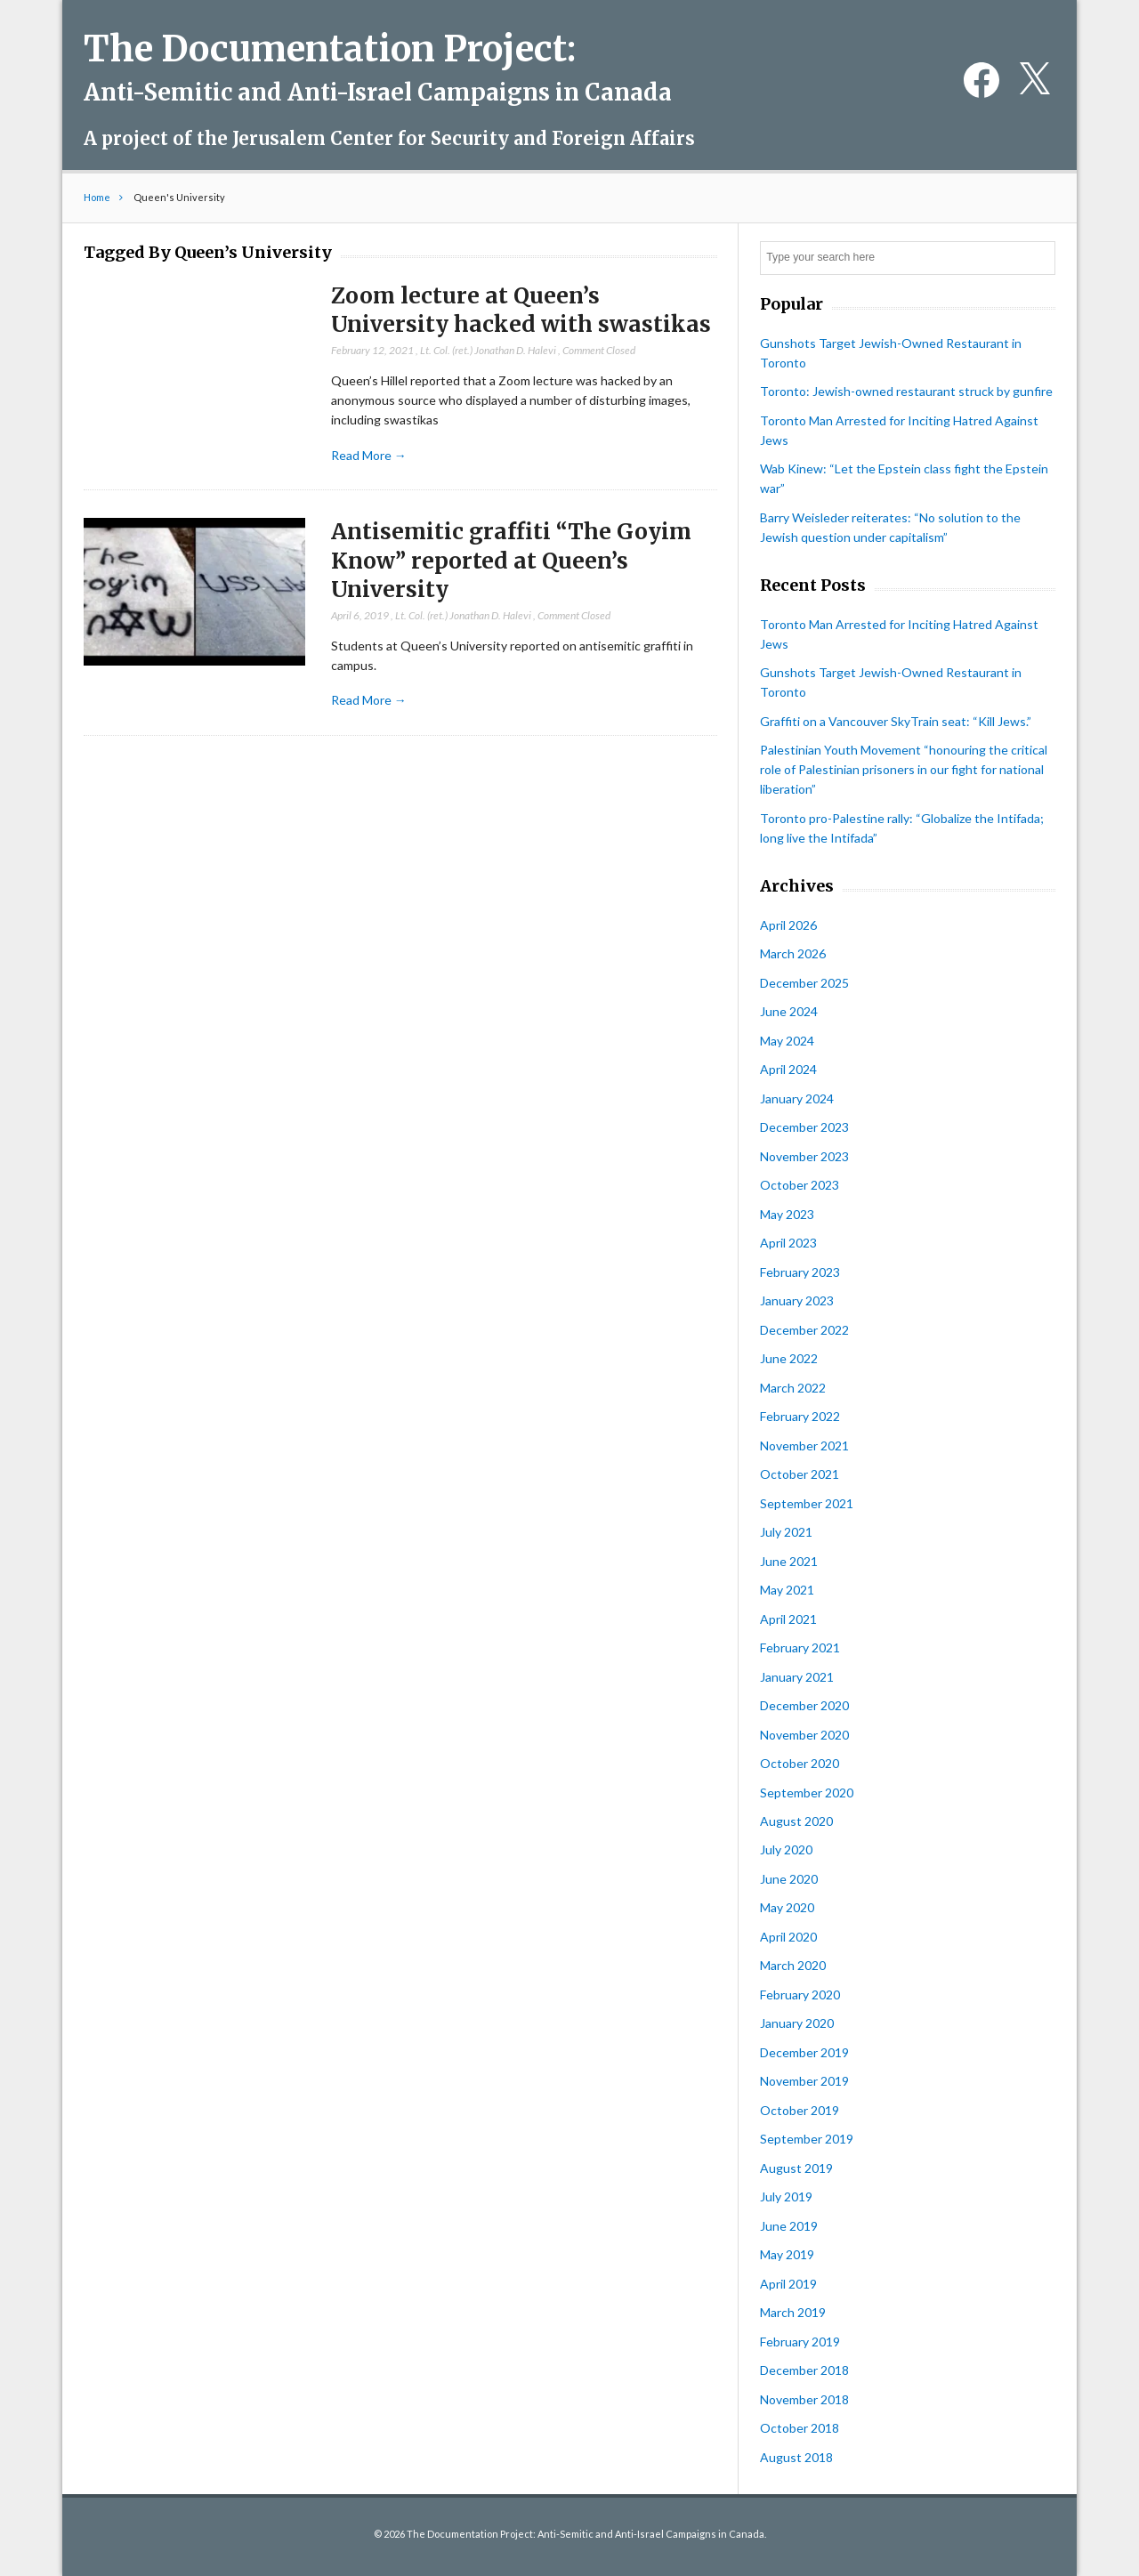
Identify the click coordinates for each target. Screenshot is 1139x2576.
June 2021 (789, 1561)
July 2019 (786, 2196)
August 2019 (796, 2168)
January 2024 (797, 1098)
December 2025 (804, 982)
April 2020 (788, 1936)
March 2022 (793, 1387)
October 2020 (799, 1763)
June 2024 (789, 1011)
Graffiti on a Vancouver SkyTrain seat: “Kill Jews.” (895, 721)
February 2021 (800, 1647)
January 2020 (797, 2023)
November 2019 (804, 2080)
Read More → (369, 455)
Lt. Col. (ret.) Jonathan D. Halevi (488, 350)
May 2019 (787, 2254)
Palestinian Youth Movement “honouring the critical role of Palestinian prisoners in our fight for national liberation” (903, 769)
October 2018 (799, 2427)
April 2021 (788, 1619)
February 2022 (800, 1416)
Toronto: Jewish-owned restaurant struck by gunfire (906, 391)
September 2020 (806, 1792)
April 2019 (788, 2283)
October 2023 (799, 1184)
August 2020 (796, 1821)
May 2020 (787, 1907)
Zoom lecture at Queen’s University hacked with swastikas (521, 310)
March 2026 (793, 953)
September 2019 (806, 2138)
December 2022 (804, 1329)
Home (97, 197)
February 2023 (800, 1272)
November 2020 (804, 1734)
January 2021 (797, 1676)
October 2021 (799, 1474)
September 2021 (806, 1503)
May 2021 (787, 1589)
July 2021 (786, 1531)
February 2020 (800, 1994)
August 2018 (796, 2457)
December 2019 (804, 2052)
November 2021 (804, 1445)
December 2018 (804, 2370)
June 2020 (789, 1878)
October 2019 (799, 2110)
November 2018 (804, 2399)
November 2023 (804, 1156)
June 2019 (789, 2225)
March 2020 (793, 1965)
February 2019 (800, 2341)
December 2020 (804, 1705)
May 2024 (787, 1040)
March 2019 (793, 2312)
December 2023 (804, 1127)
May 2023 (787, 1214)
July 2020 (786, 1849)
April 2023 (788, 1242)
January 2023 (797, 1300)
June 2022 (789, 1358)
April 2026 (788, 925)
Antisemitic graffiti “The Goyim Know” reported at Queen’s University (511, 560)
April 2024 (788, 1069)
